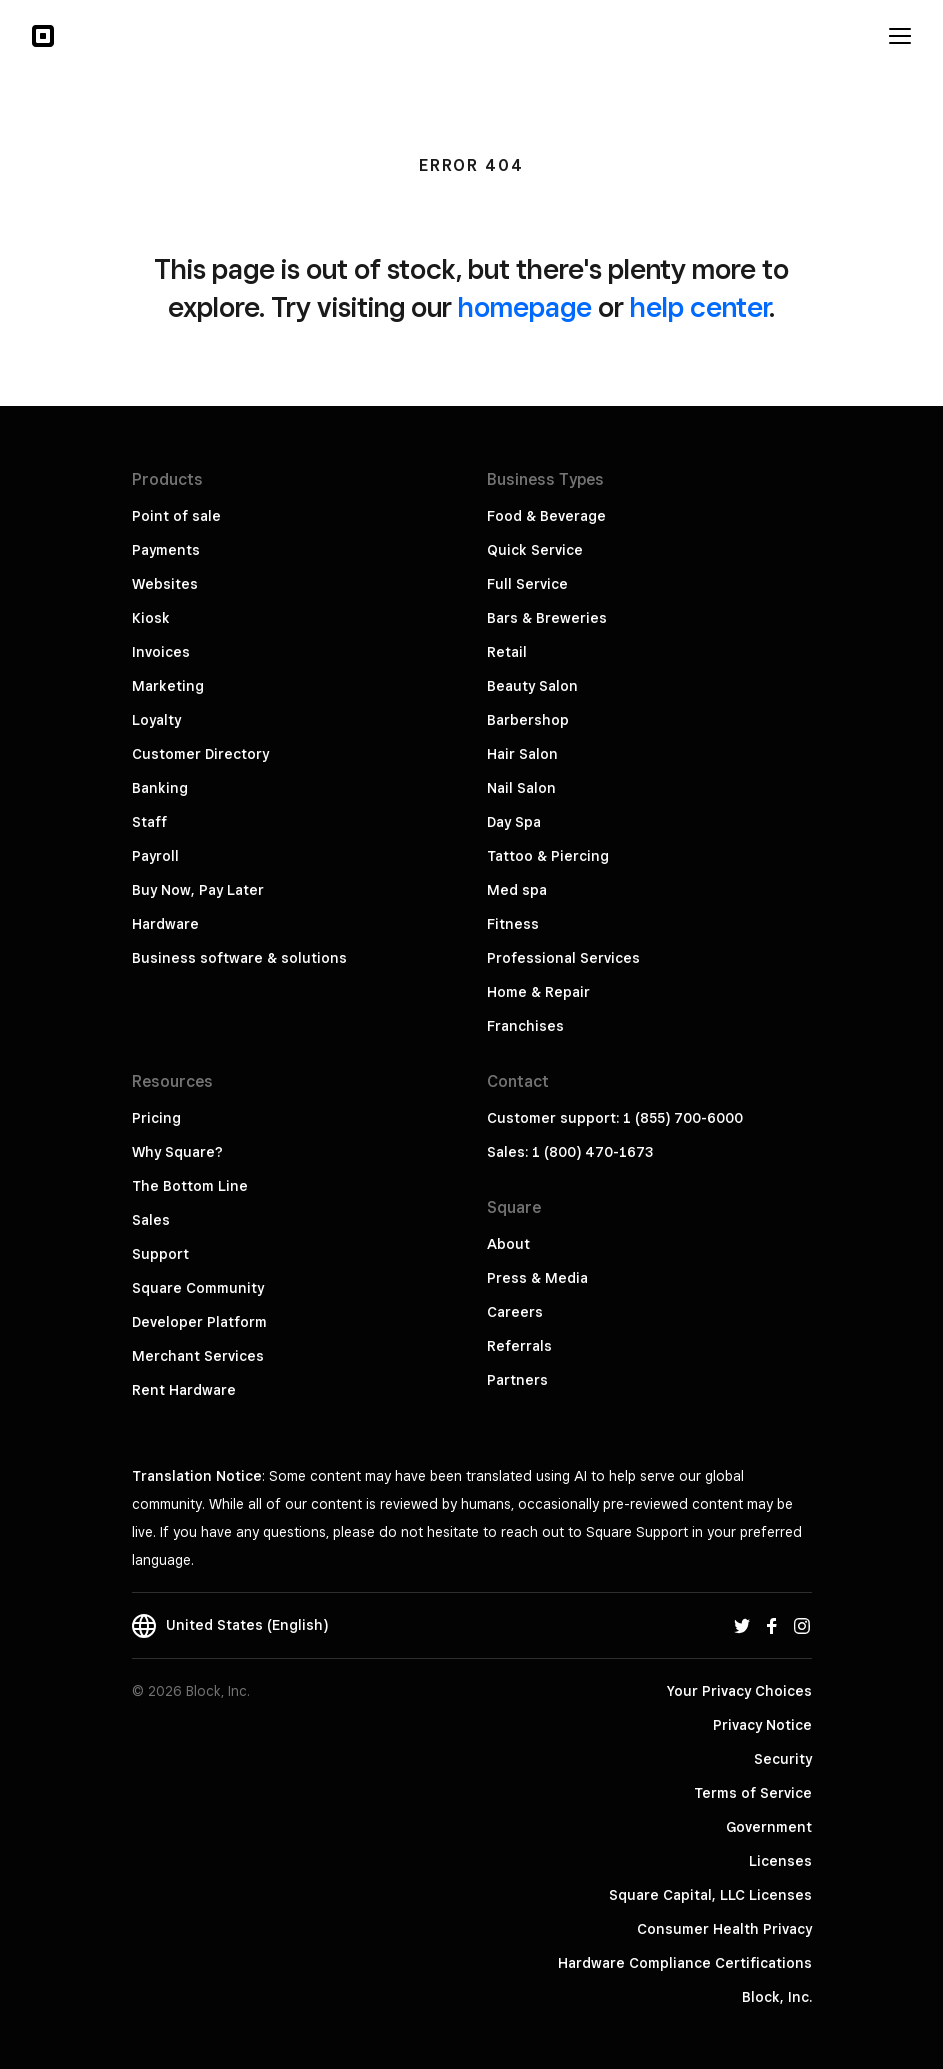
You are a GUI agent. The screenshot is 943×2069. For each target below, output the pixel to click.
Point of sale (176, 516)
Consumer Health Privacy (724, 1929)
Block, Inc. (777, 1997)
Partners (517, 1380)
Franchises (525, 1026)
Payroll (155, 856)
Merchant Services (198, 1356)
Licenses (780, 1861)
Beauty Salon (532, 686)
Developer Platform (199, 1322)
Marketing (168, 686)
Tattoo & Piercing (548, 856)
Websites (165, 584)
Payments (166, 550)
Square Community (198, 1288)
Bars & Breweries (547, 618)
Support (160, 1254)
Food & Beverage (546, 516)
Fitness (513, 924)
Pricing (156, 1118)
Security (783, 1759)
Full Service (527, 584)
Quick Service (535, 550)
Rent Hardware (184, 1390)
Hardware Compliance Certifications (685, 1963)
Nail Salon (521, 788)
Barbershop (528, 720)
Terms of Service (753, 1793)
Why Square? (177, 1152)
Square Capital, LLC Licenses (710, 1895)
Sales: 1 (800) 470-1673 (570, 1152)
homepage (525, 306)
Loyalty (156, 720)
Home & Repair (538, 992)
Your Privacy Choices (739, 1691)
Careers (515, 1312)
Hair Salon (522, 754)
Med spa (517, 890)
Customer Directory (200, 754)
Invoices (161, 652)
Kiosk (151, 618)
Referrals (519, 1346)
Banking (160, 788)
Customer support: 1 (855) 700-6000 (615, 1118)
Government (769, 1827)
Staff (149, 822)
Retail (507, 652)
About (508, 1244)
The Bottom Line (190, 1186)
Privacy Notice (762, 1725)
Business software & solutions (239, 958)
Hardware (165, 924)
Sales (151, 1220)
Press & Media (537, 1278)
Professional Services (563, 958)
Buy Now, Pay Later (198, 890)
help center (699, 306)
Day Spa (514, 822)
